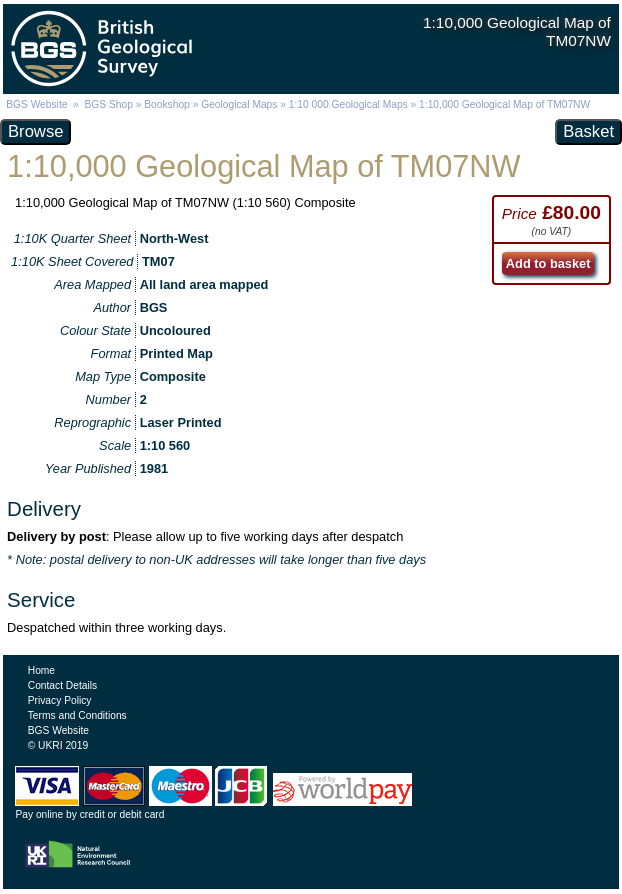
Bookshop (167, 104)
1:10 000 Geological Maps (348, 104)
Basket (588, 131)
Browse (35, 131)
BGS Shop (109, 104)
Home (41, 670)
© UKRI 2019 (58, 745)
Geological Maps (239, 104)
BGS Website (36, 104)
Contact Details (62, 685)
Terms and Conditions (77, 715)
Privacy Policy (60, 700)
